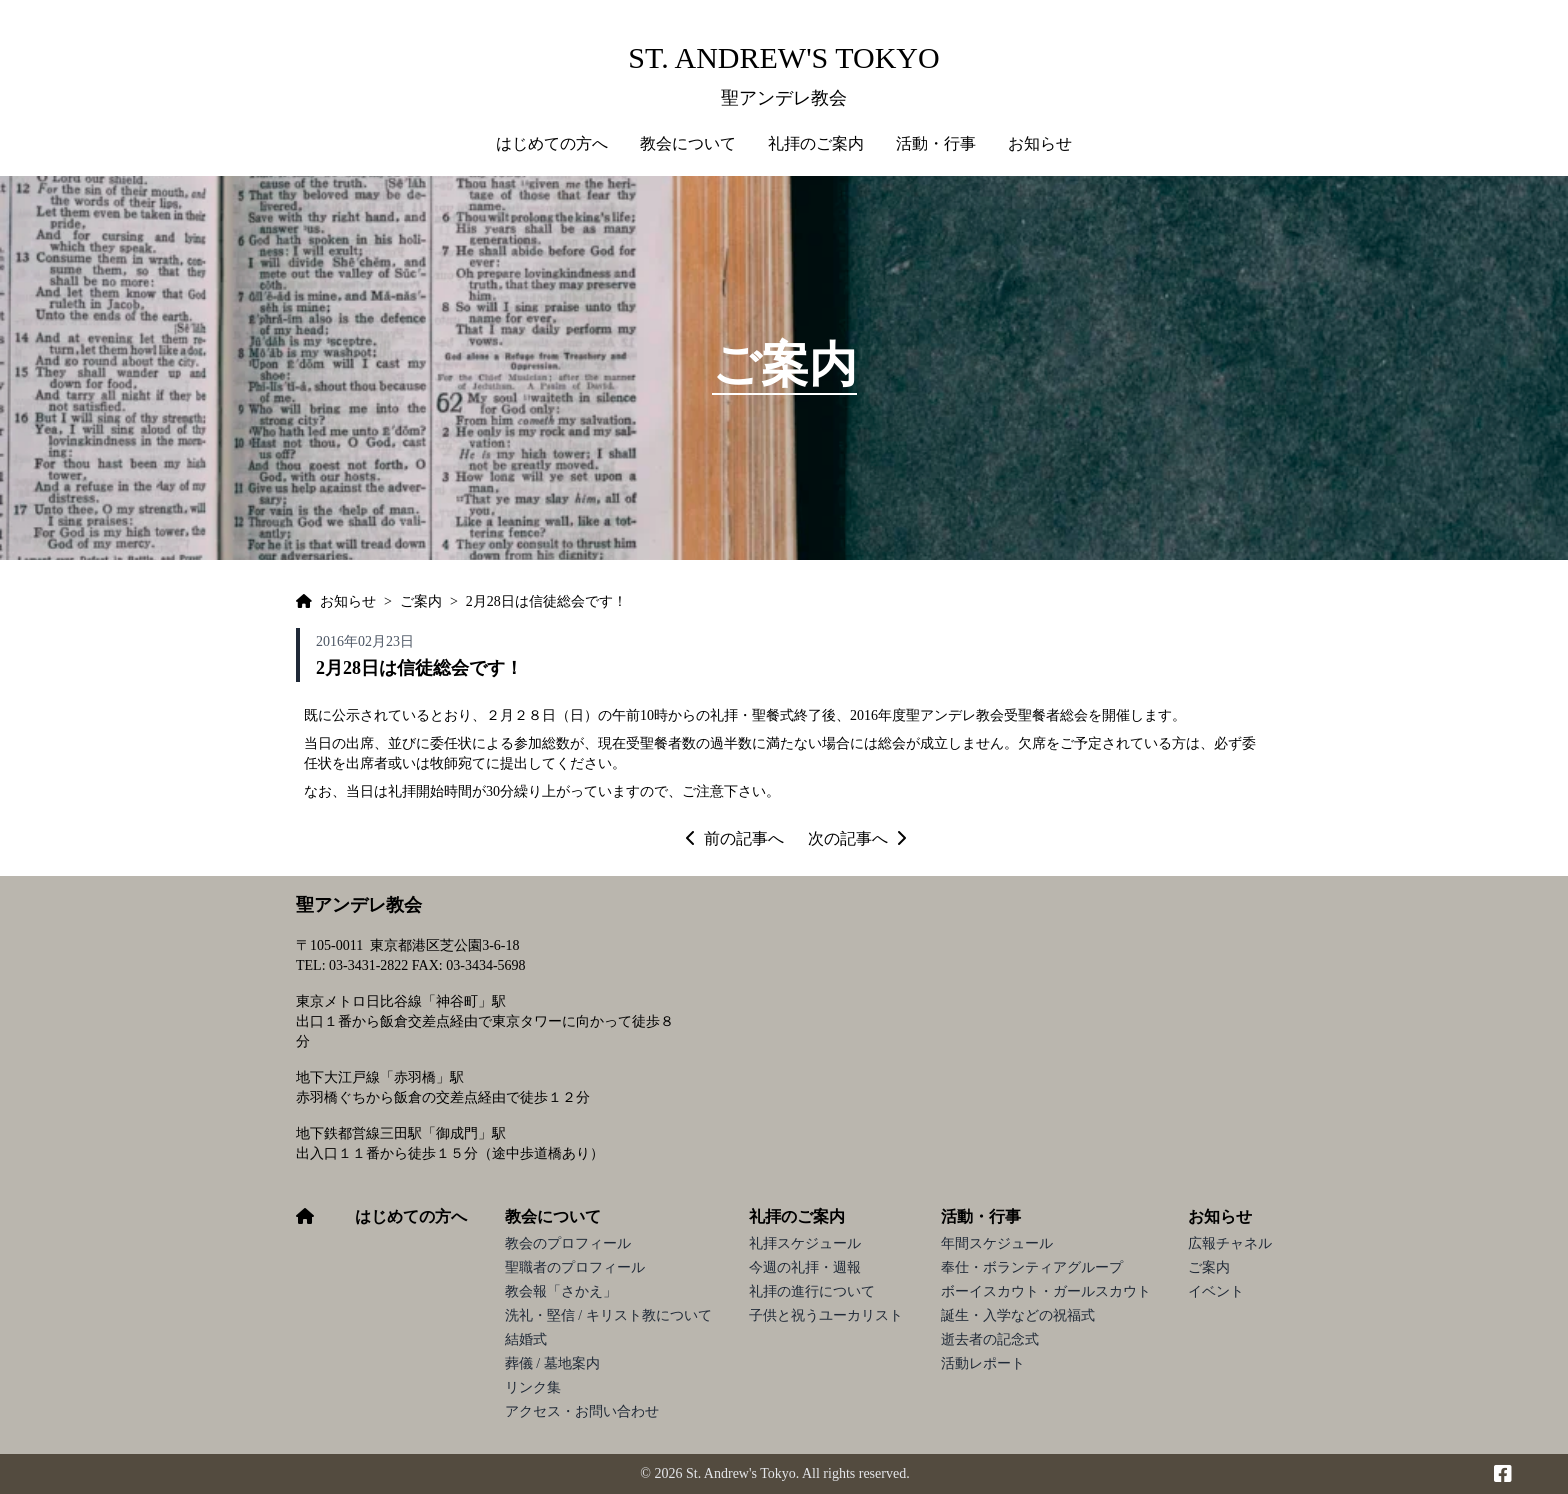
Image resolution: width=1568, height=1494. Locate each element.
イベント (1216, 1291)
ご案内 (1209, 1267)
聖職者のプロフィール (575, 1267)
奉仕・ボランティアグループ (1032, 1267)
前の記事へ (735, 838)
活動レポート (983, 1363)
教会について (553, 1216)
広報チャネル (1230, 1243)
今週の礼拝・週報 (805, 1267)
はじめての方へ (552, 143)
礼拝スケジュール (805, 1243)
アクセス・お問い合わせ (582, 1411)
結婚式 (526, 1339)
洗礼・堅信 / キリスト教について (608, 1315)
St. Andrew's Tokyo (783, 57)
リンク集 (533, 1387)
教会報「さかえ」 (561, 1291)
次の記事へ (857, 838)
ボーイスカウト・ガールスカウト (1046, 1291)
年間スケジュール (997, 1243)
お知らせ (1220, 1216)
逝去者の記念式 (990, 1339)
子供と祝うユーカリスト (826, 1315)
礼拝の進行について (812, 1291)
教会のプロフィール (568, 1243)
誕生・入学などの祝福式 (1018, 1315)
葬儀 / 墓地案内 (552, 1363)
